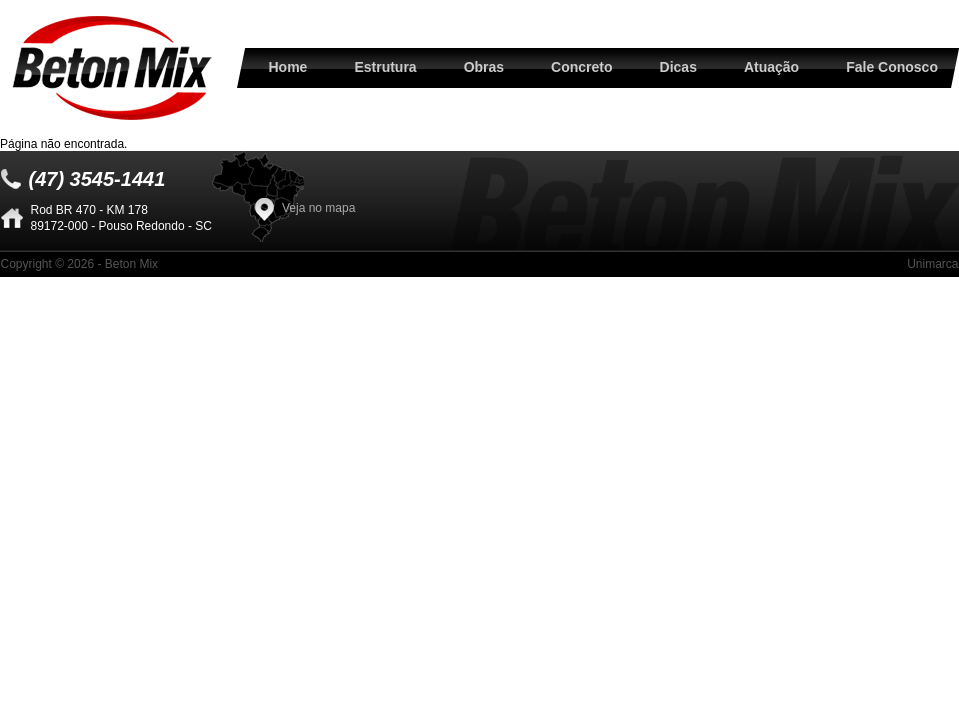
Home (288, 67)
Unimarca (932, 264)
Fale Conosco (892, 67)
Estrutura (385, 67)
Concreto (581, 67)
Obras (484, 67)
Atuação (771, 67)
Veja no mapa (318, 208)
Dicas (678, 67)
